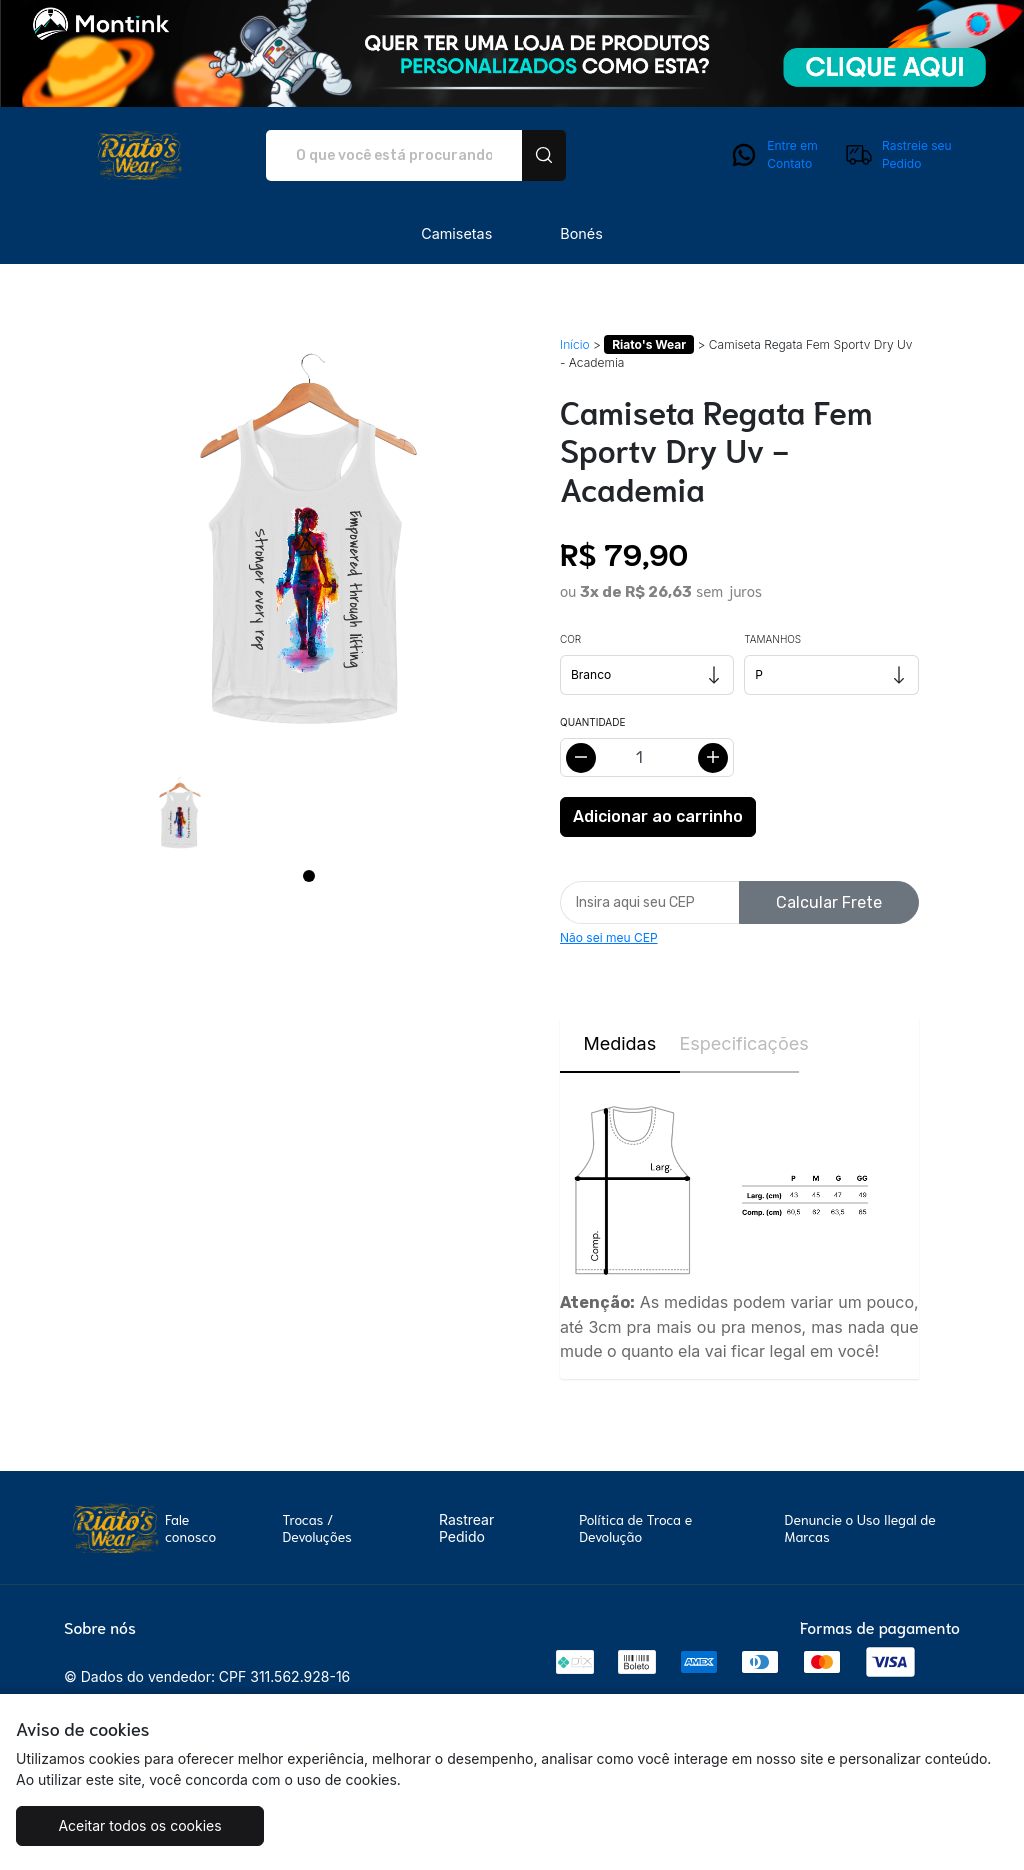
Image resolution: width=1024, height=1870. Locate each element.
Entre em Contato (773, 155)
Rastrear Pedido (466, 1528)
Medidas (619, 1043)
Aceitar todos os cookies (139, 1825)
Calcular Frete (829, 902)
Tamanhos (772, 639)
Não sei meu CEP (609, 937)
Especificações (740, 1043)
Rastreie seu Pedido (898, 155)
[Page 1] (309, 876)
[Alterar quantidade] (647, 757)
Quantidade (592, 722)
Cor (570, 639)
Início (575, 344)
